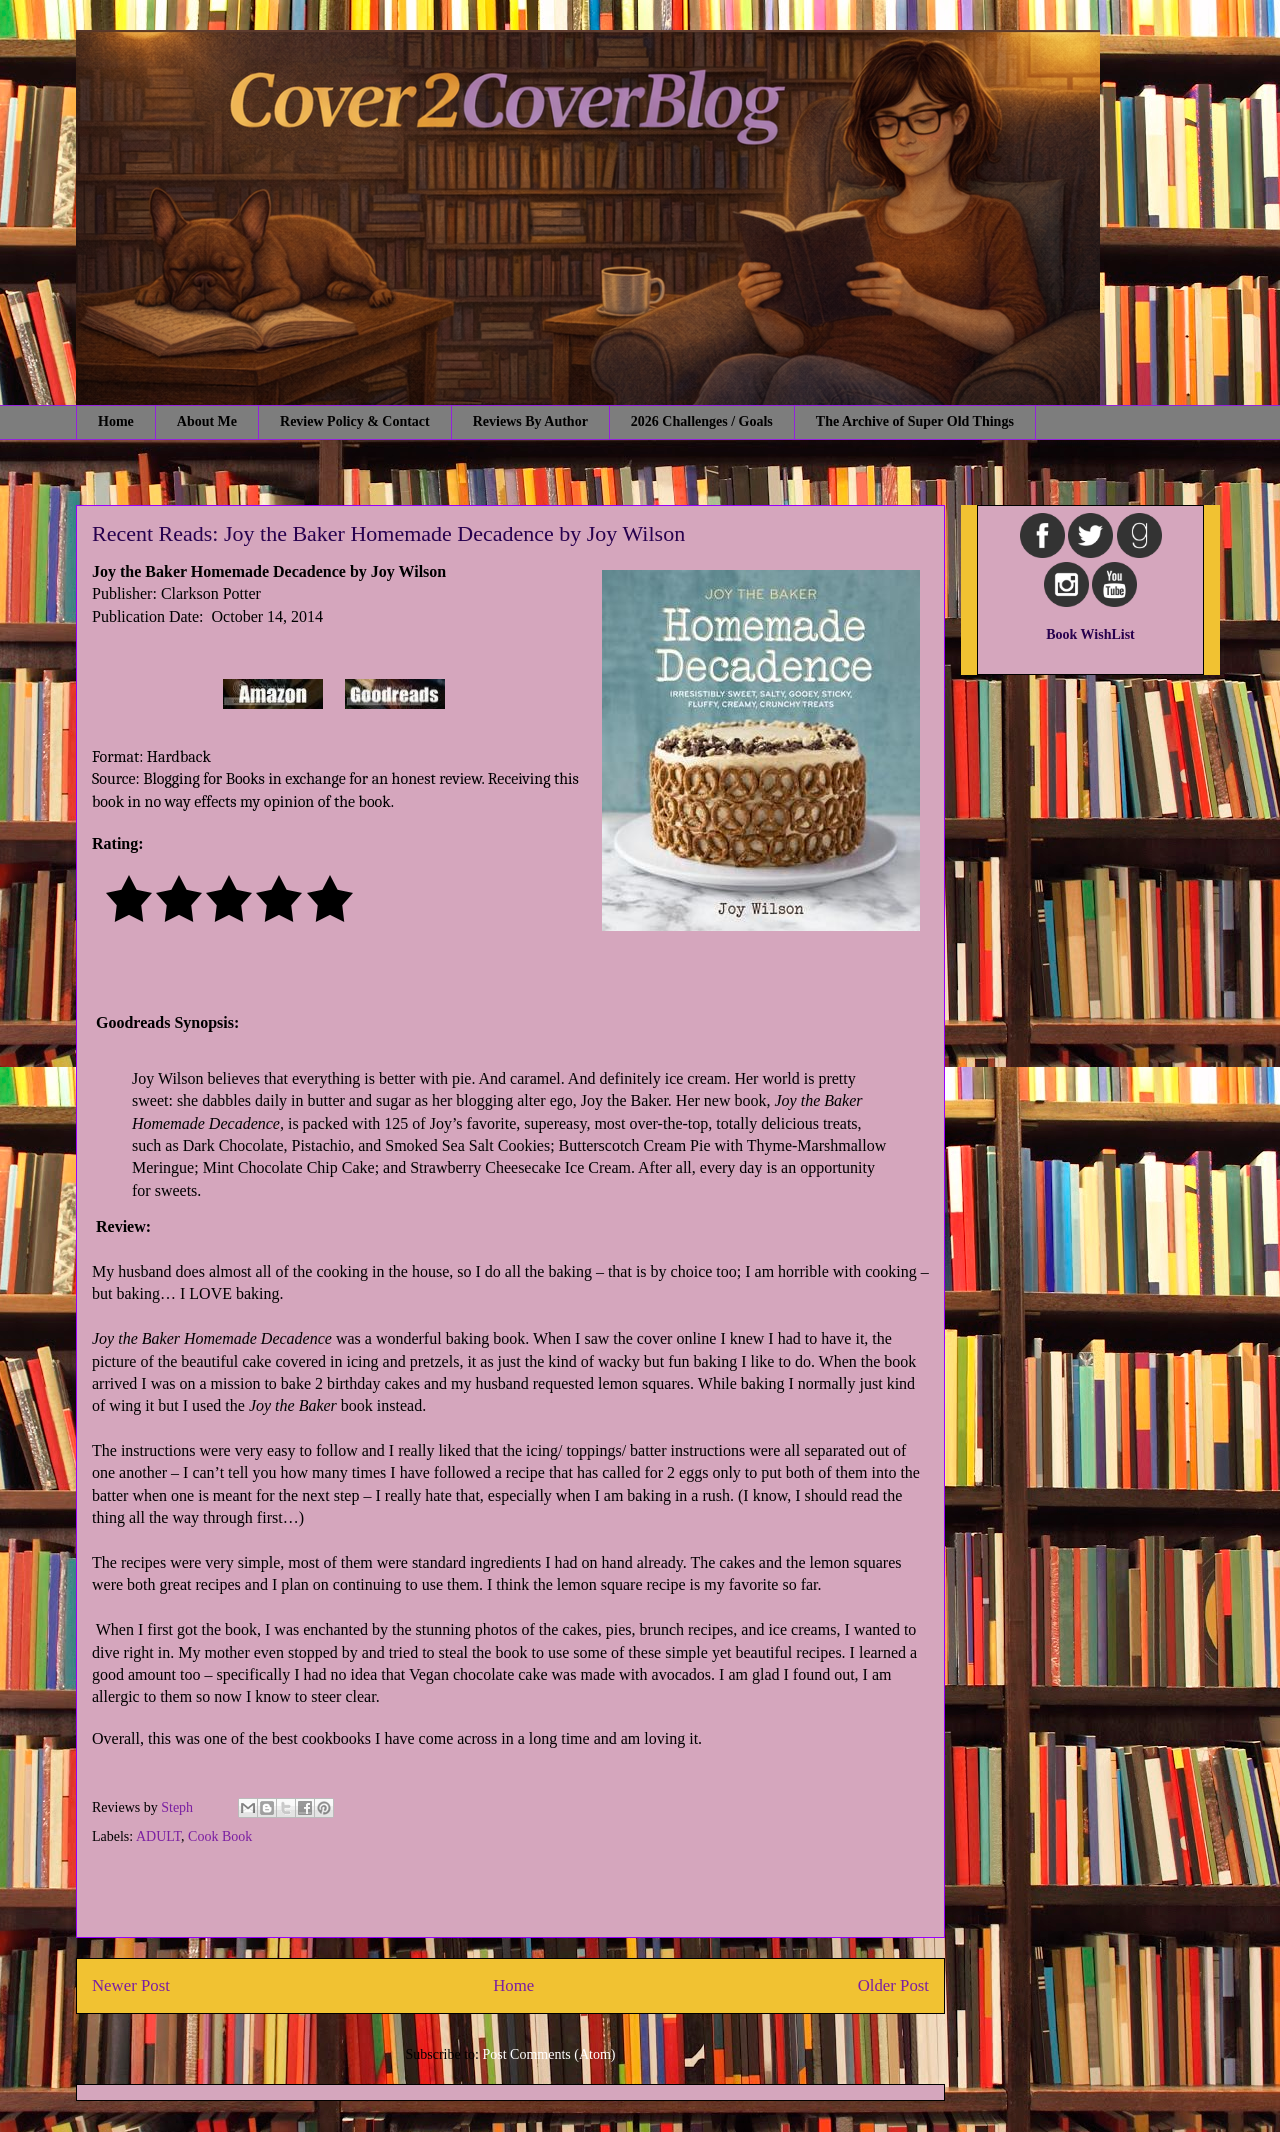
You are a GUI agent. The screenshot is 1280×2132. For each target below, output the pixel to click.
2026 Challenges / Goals (702, 421)
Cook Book (220, 1836)
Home (116, 421)
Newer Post (131, 1985)
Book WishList (1090, 634)
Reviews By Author (530, 421)
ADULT (158, 1836)
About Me (207, 421)
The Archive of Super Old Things (915, 421)
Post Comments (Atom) (548, 2054)
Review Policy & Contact (355, 421)
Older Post (893, 1985)
